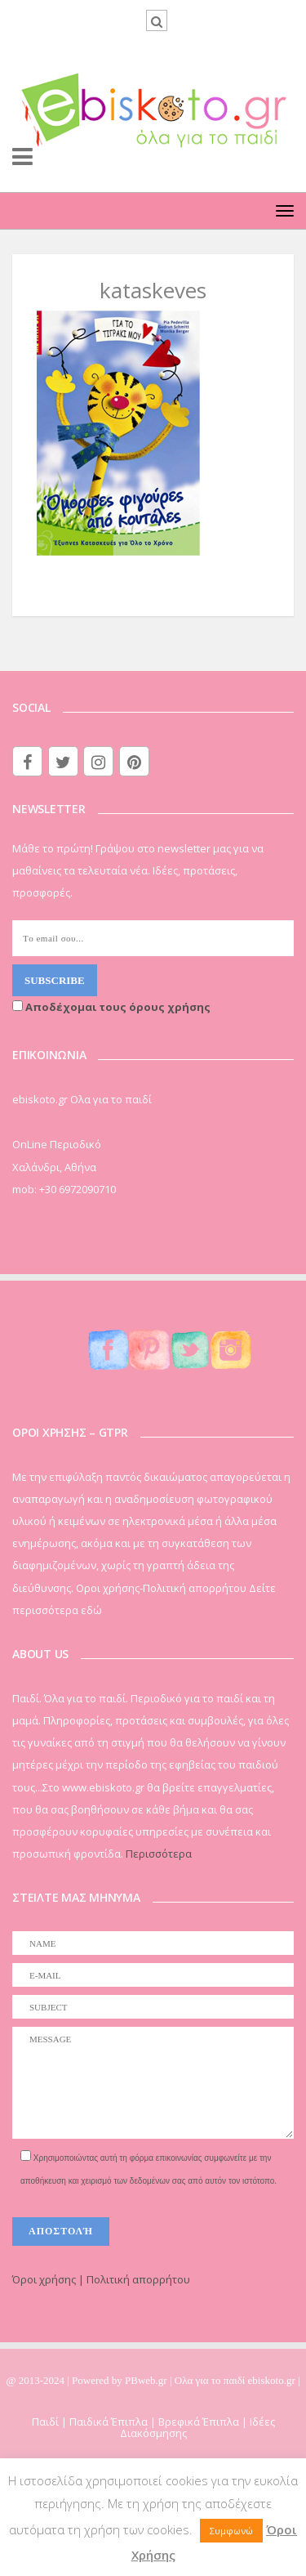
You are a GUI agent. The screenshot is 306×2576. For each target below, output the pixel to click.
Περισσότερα (159, 1853)
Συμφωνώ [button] (231, 2531)
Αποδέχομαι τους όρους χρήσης (111, 1007)
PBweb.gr (147, 2380)
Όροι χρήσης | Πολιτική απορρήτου (101, 2279)
